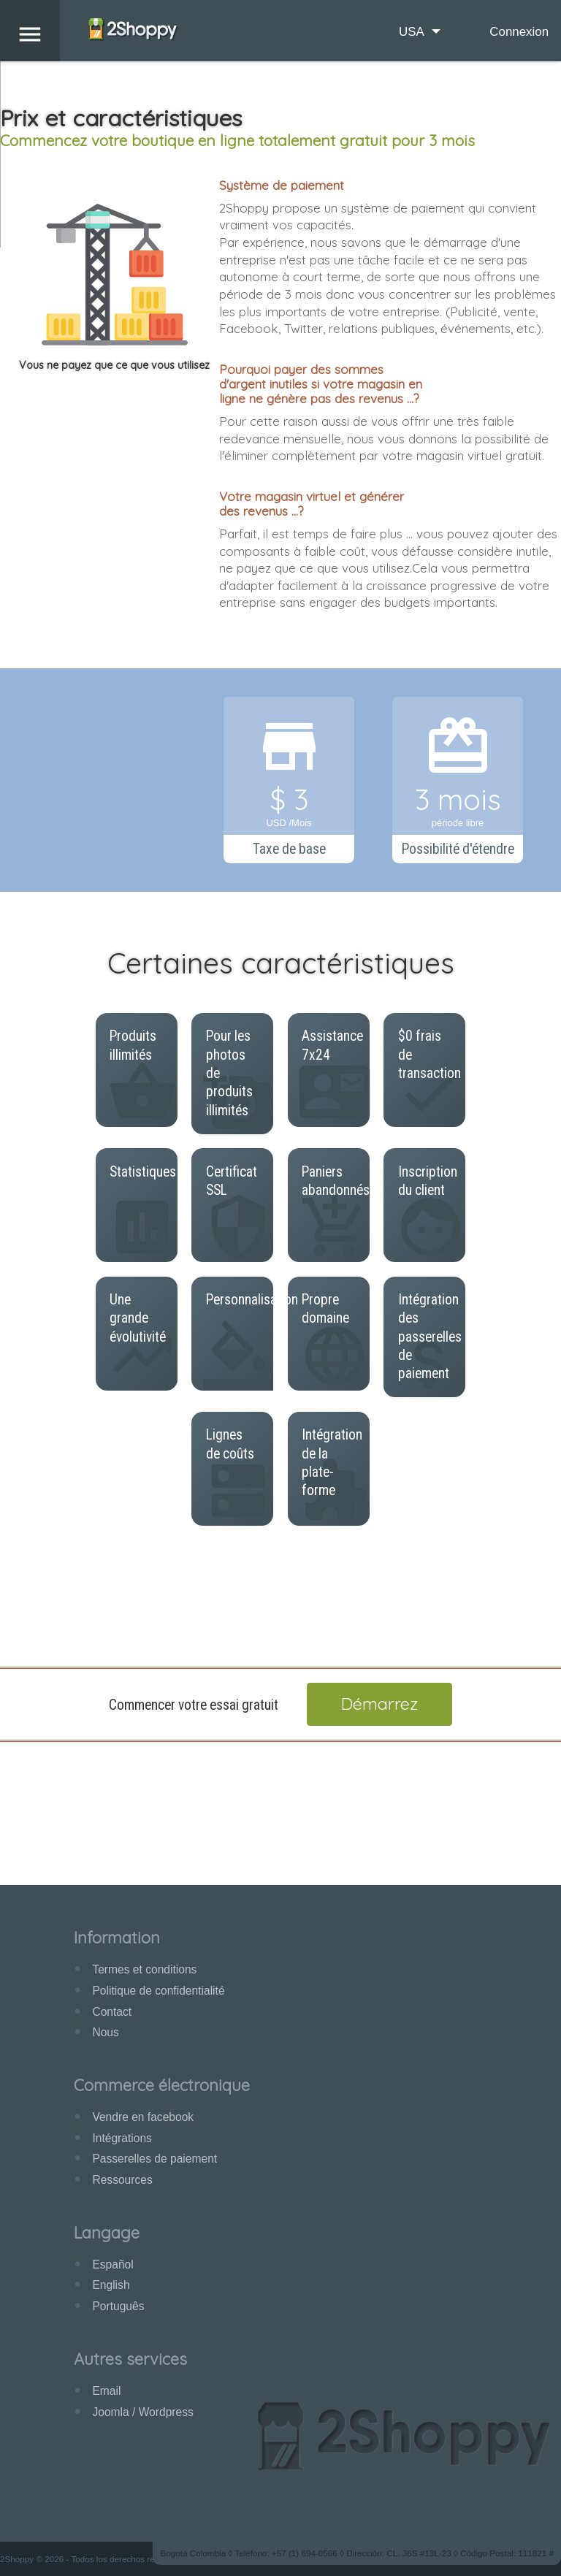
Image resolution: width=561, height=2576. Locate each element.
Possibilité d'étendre (458, 849)
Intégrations (122, 2138)
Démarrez (379, 1703)
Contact (111, 2012)
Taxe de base (289, 849)
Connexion (519, 32)
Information (117, 1937)
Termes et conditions (144, 1969)
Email (106, 2391)
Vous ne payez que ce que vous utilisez (114, 365)
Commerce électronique (162, 2085)
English (110, 2285)
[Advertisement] (280, 1585)
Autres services (130, 2359)
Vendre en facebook (143, 2117)
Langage (107, 2232)
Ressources (122, 2180)
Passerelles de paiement (154, 2158)
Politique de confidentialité (158, 1990)
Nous (105, 2032)
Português (118, 2306)
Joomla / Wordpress (142, 2412)
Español (112, 2264)
